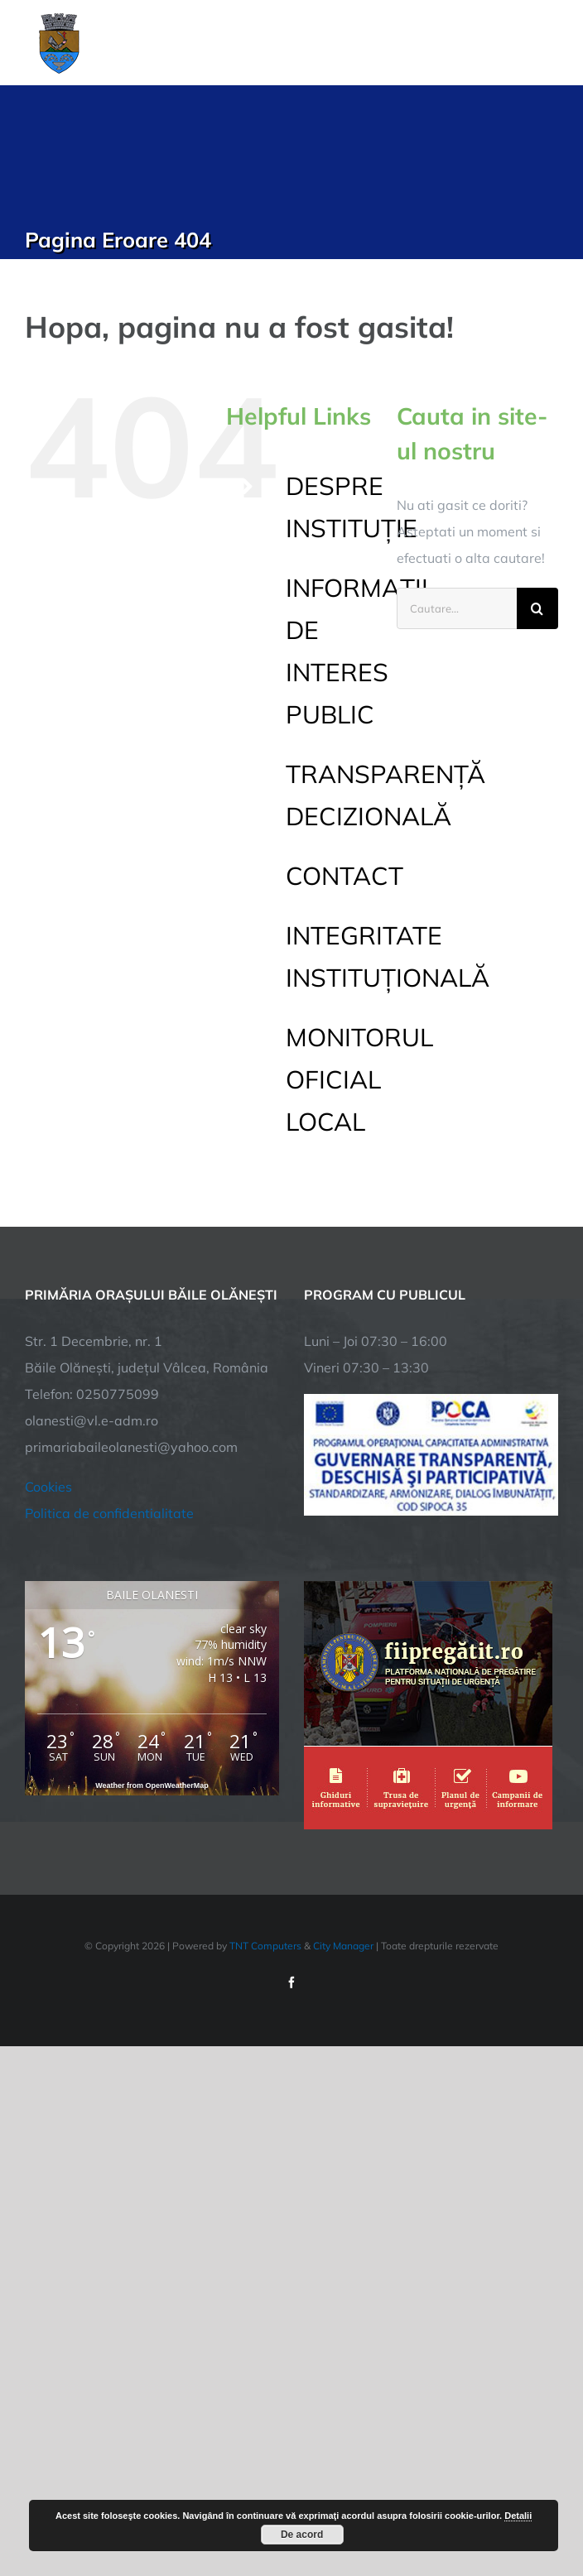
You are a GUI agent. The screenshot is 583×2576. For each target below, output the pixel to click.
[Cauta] (537, 608)
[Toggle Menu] (548, 42)
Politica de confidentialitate (109, 1513)
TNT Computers (265, 1945)
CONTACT (344, 876)
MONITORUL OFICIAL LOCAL (359, 1079)
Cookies (48, 1486)
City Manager (343, 1945)
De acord (302, 2534)
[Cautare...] (457, 608)
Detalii (518, 2516)
